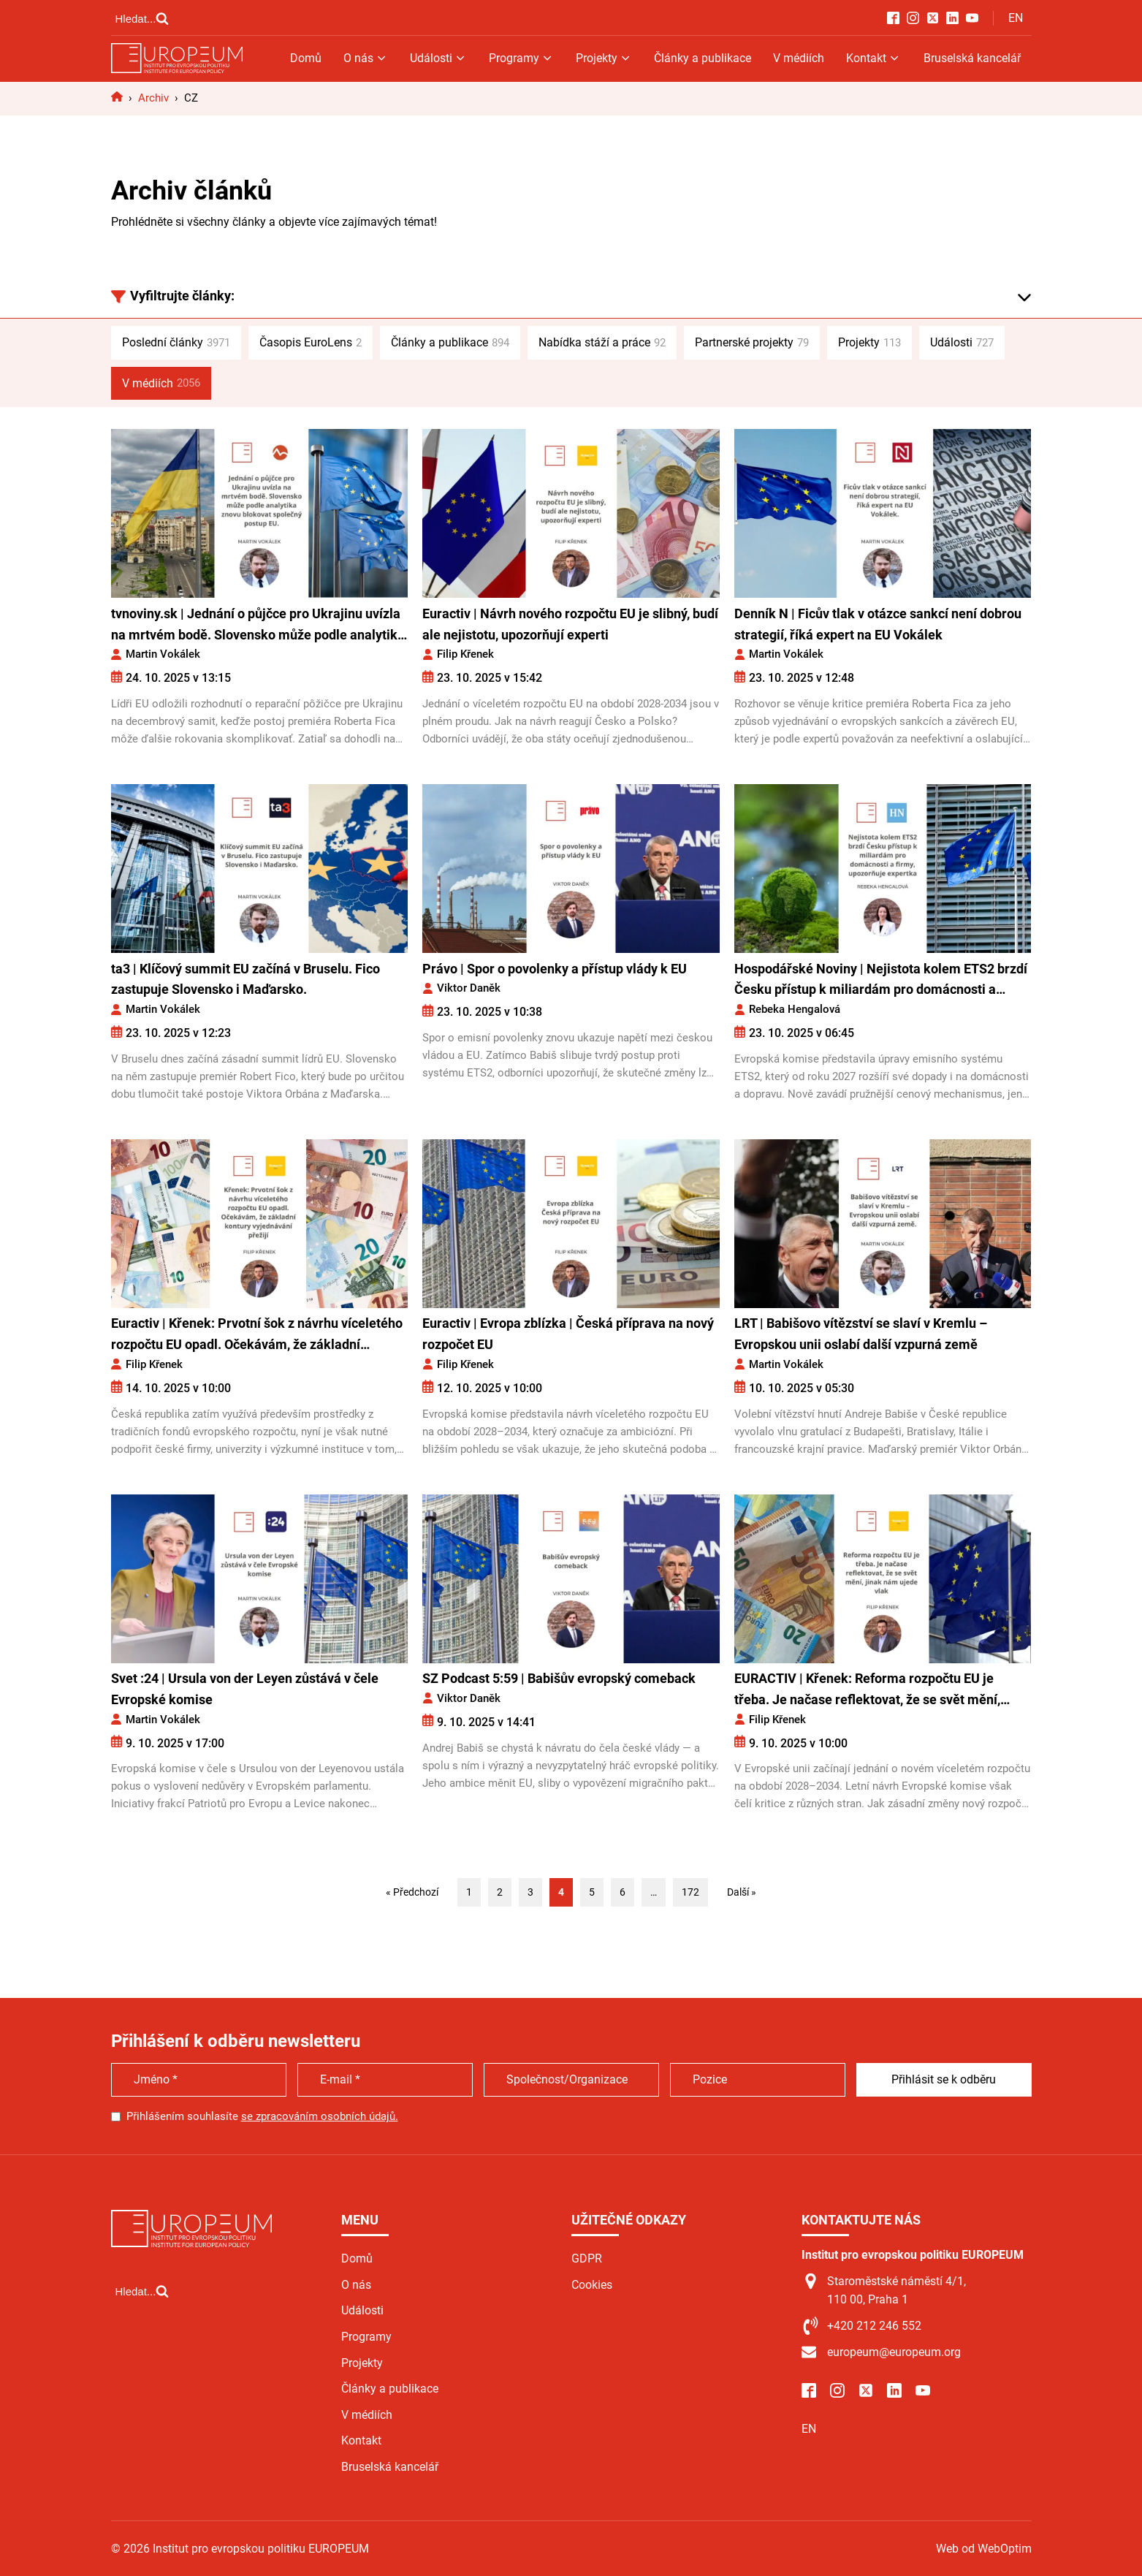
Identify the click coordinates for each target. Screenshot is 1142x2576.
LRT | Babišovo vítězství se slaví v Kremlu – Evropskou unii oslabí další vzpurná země (860, 1333)
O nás (365, 58)
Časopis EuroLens (310, 343)
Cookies (591, 2285)
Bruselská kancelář (972, 58)
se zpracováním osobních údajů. (319, 2116)
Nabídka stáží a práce (602, 343)
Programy (521, 58)
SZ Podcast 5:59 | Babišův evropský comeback (559, 1678)
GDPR (586, 2258)
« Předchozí (412, 1892)
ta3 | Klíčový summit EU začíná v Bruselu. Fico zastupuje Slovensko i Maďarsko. (245, 979)
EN (1015, 18)
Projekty (604, 58)
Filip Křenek (465, 654)
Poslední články (176, 343)
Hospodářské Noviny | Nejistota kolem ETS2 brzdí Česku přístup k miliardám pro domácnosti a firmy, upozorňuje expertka (880, 981)
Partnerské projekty (752, 343)
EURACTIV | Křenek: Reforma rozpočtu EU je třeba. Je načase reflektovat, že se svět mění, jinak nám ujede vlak (867, 1691)
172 (690, 1892)
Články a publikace (702, 58)
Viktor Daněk (468, 988)
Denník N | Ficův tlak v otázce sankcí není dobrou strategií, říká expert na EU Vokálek (877, 624)
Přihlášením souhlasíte (262, 2116)
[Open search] (142, 18)
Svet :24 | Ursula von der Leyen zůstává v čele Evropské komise (244, 1689)
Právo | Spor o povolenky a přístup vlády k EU (554, 968)
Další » (741, 1892)
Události (438, 58)
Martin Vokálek (163, 654)
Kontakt (873, 58)
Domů (305, 58)
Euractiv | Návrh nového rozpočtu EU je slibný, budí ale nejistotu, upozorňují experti (570, 624)
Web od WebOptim (984, 2549)
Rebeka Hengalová (794, 1009)
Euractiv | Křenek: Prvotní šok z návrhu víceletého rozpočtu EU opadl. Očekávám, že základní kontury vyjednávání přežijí (257, 1335)
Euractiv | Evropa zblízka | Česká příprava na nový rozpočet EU (568, 1333)
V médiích (798, 58)
